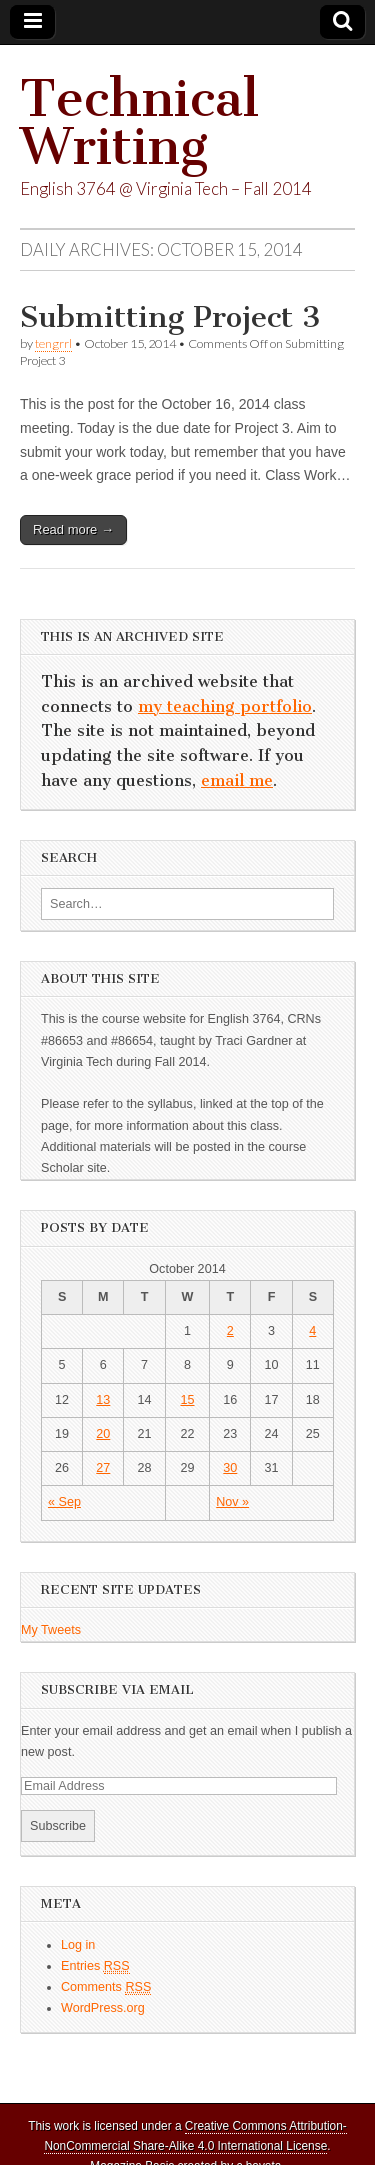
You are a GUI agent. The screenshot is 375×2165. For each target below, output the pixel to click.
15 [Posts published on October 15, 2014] (187, 1400)
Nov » (232, 1502)
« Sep (64, 1502)
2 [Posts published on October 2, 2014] (230, 1331)
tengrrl (53, 343)
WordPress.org (103, 2008)
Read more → (73, 529)
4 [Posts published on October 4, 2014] (312, 1331)
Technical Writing (139, 122)
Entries (95, 1966)
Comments (106, 1987)
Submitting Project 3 (170, 317)
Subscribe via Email (117, 1689)
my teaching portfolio (225, 706)
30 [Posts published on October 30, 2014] (230, 1468)
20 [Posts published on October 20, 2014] (103, 1434)
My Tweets (51, 1630)
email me (237, 780)
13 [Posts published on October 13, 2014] (103, 1400)
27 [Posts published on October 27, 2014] (103, 1468)
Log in (78, 1945)
